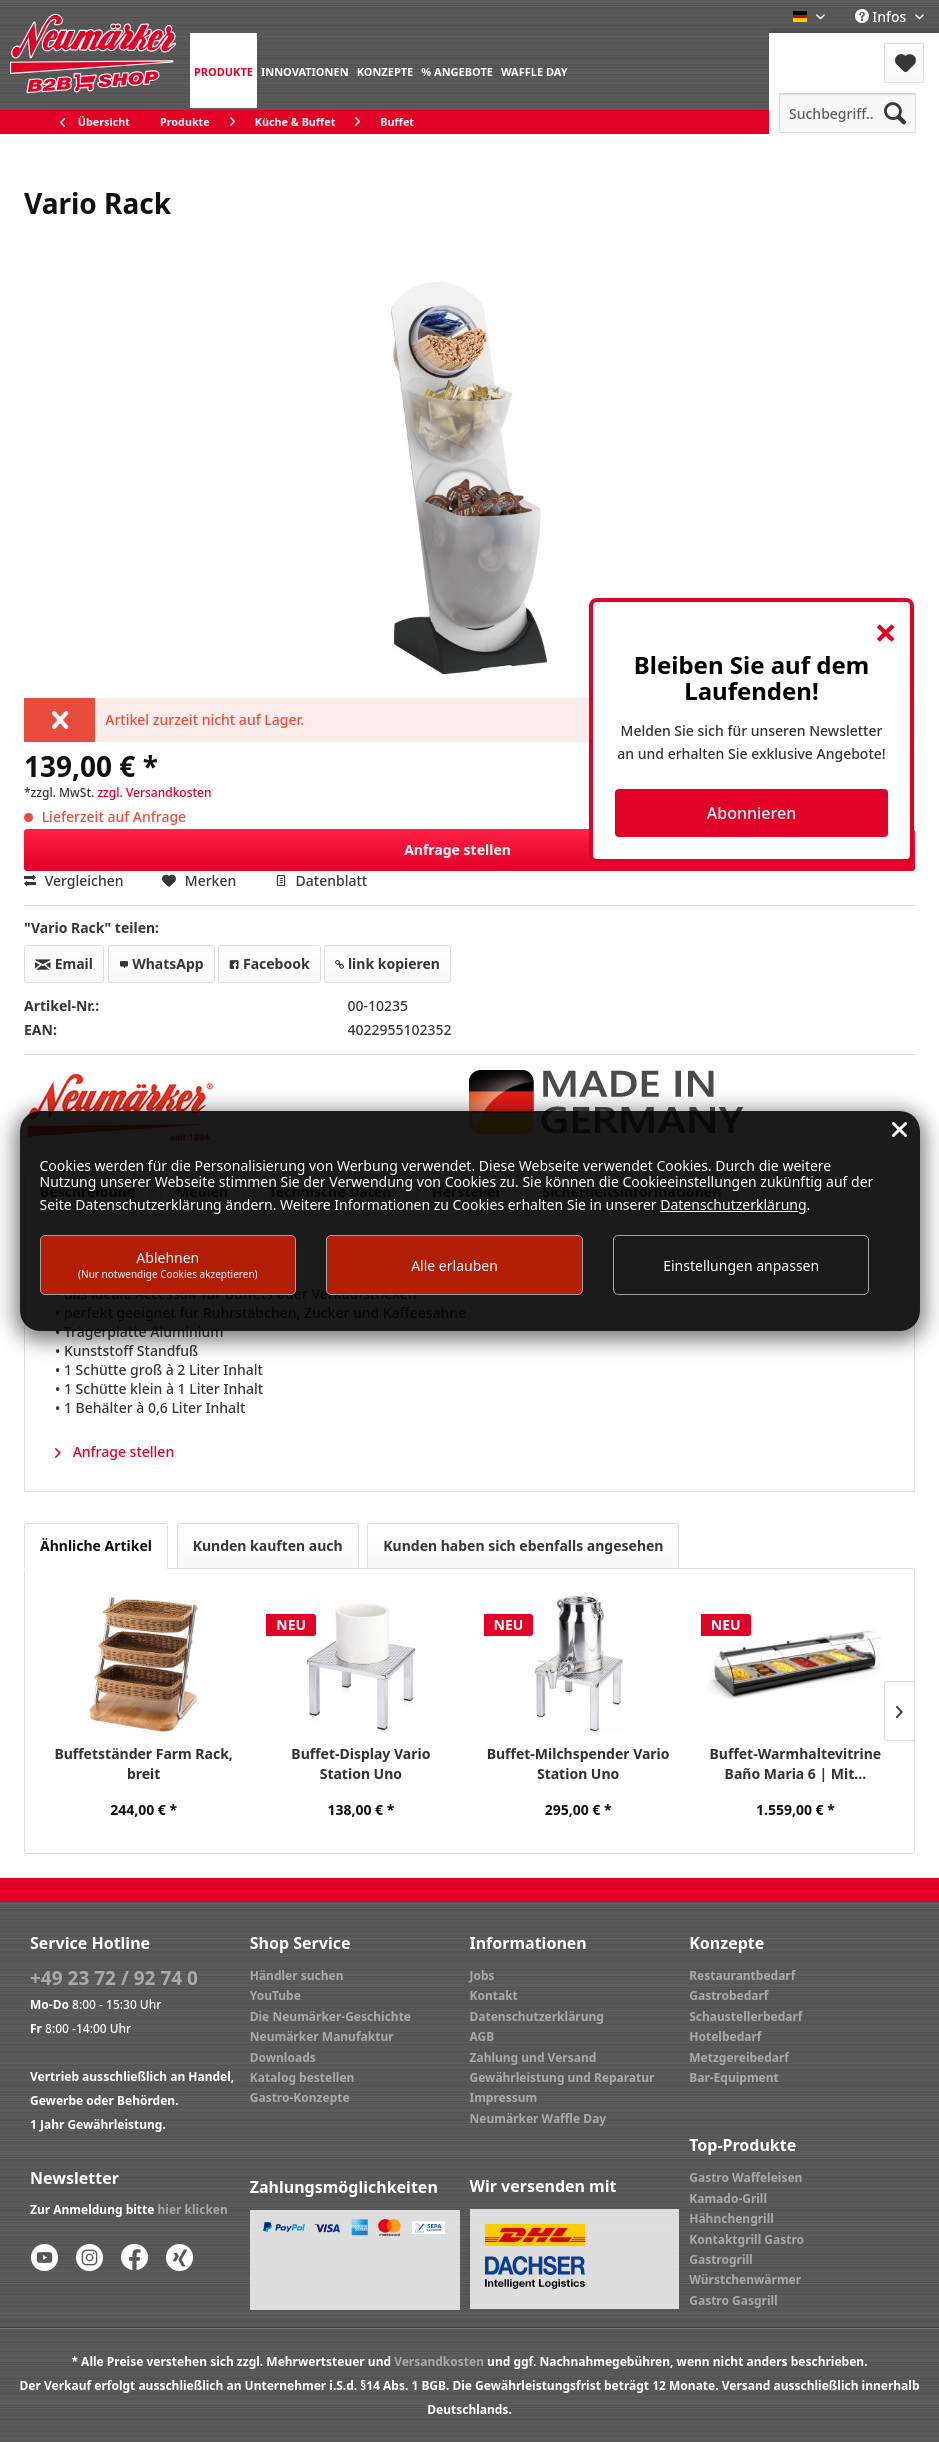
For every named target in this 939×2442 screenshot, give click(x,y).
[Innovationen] (305, 70)
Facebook (269, 963)
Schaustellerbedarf (745, 2016)
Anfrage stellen (653, 846)
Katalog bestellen (302, 2077)
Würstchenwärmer (745, 2279)
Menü (822, 50)
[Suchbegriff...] (847, 113)
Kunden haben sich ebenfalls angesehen (523, 1545)
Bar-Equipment (734, 2077)
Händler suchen (297, 1975)
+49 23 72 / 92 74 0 (114, 1978)
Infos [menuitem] (882, 16)
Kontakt (494, 1995)
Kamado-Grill (728, 2198)
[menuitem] (223, 70)
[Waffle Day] (534, 70)
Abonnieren (751, 813)
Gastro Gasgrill (733, 2300)
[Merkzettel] (904, 63)
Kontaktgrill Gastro (746, 2239)
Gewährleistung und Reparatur (562, 2077)
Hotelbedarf (725, 2036)
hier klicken (193, 2209)
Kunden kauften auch (268, 1545)
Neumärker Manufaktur (322, 2036)
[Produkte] (223, 70)
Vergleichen (74, 880)
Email (64, 963)
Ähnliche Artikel (96, 1545)
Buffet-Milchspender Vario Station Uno (578, 1763)
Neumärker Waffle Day (538, 2118)
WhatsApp (161, 963)
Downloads (283, 2057)
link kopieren (387, 963)
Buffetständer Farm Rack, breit (143, 1763)
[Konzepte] (385, 70)
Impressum (504, 2097)
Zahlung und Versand (533, 2057)
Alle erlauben (454, 1265)
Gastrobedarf (728, 1995)
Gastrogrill (720, 2259)
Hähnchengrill (731, 2218)
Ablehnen (168, 1264)
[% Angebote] (457, 70)
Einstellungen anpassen (741, 1265)
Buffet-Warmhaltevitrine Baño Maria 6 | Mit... (796, 1763)
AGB (482, 2036)
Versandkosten (439, 2361)
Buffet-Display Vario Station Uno (360, 1763)
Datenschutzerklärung (537, 2016)
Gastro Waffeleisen (745, 2177)
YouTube (275, 1995)
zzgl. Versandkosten (154, 792)
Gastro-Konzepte (300, 2097)
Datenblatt (321, 880)
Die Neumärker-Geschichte (330, 2016)
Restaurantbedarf (742, 1975)
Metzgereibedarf (739, 2057)
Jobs (482, 1975)
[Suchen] (895, 113)
